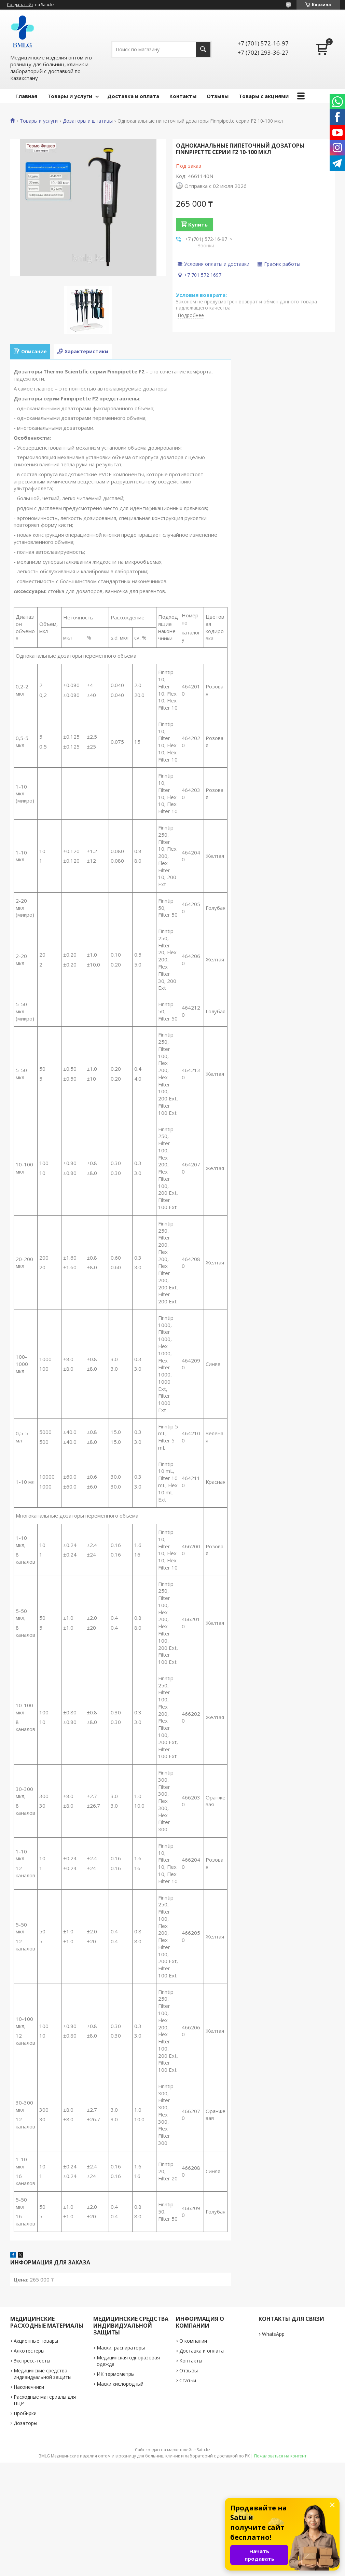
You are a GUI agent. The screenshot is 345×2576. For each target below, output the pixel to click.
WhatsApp (273, 2334)
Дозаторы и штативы (88, 121)
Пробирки (25, 2413)
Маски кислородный (120, 2384)
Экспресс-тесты (32, 2360)
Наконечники (29, 2387)
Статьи (187, 2380)
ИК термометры (116, 2374)
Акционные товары (36, 2341)
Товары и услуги (69, 96)
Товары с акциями (264, 96)
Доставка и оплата (133, 96)
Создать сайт (20, 4)
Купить (198, 224)
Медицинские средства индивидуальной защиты (42, 2373)
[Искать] (203, 49)
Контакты (182, 96)
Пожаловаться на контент (280, 2456)
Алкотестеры (29, 2350)
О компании (193, 2341)
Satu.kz (203, 2450)
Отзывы (218, 96)
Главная (26, 96)
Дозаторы (25, 2423)
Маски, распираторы (121, 2347)
